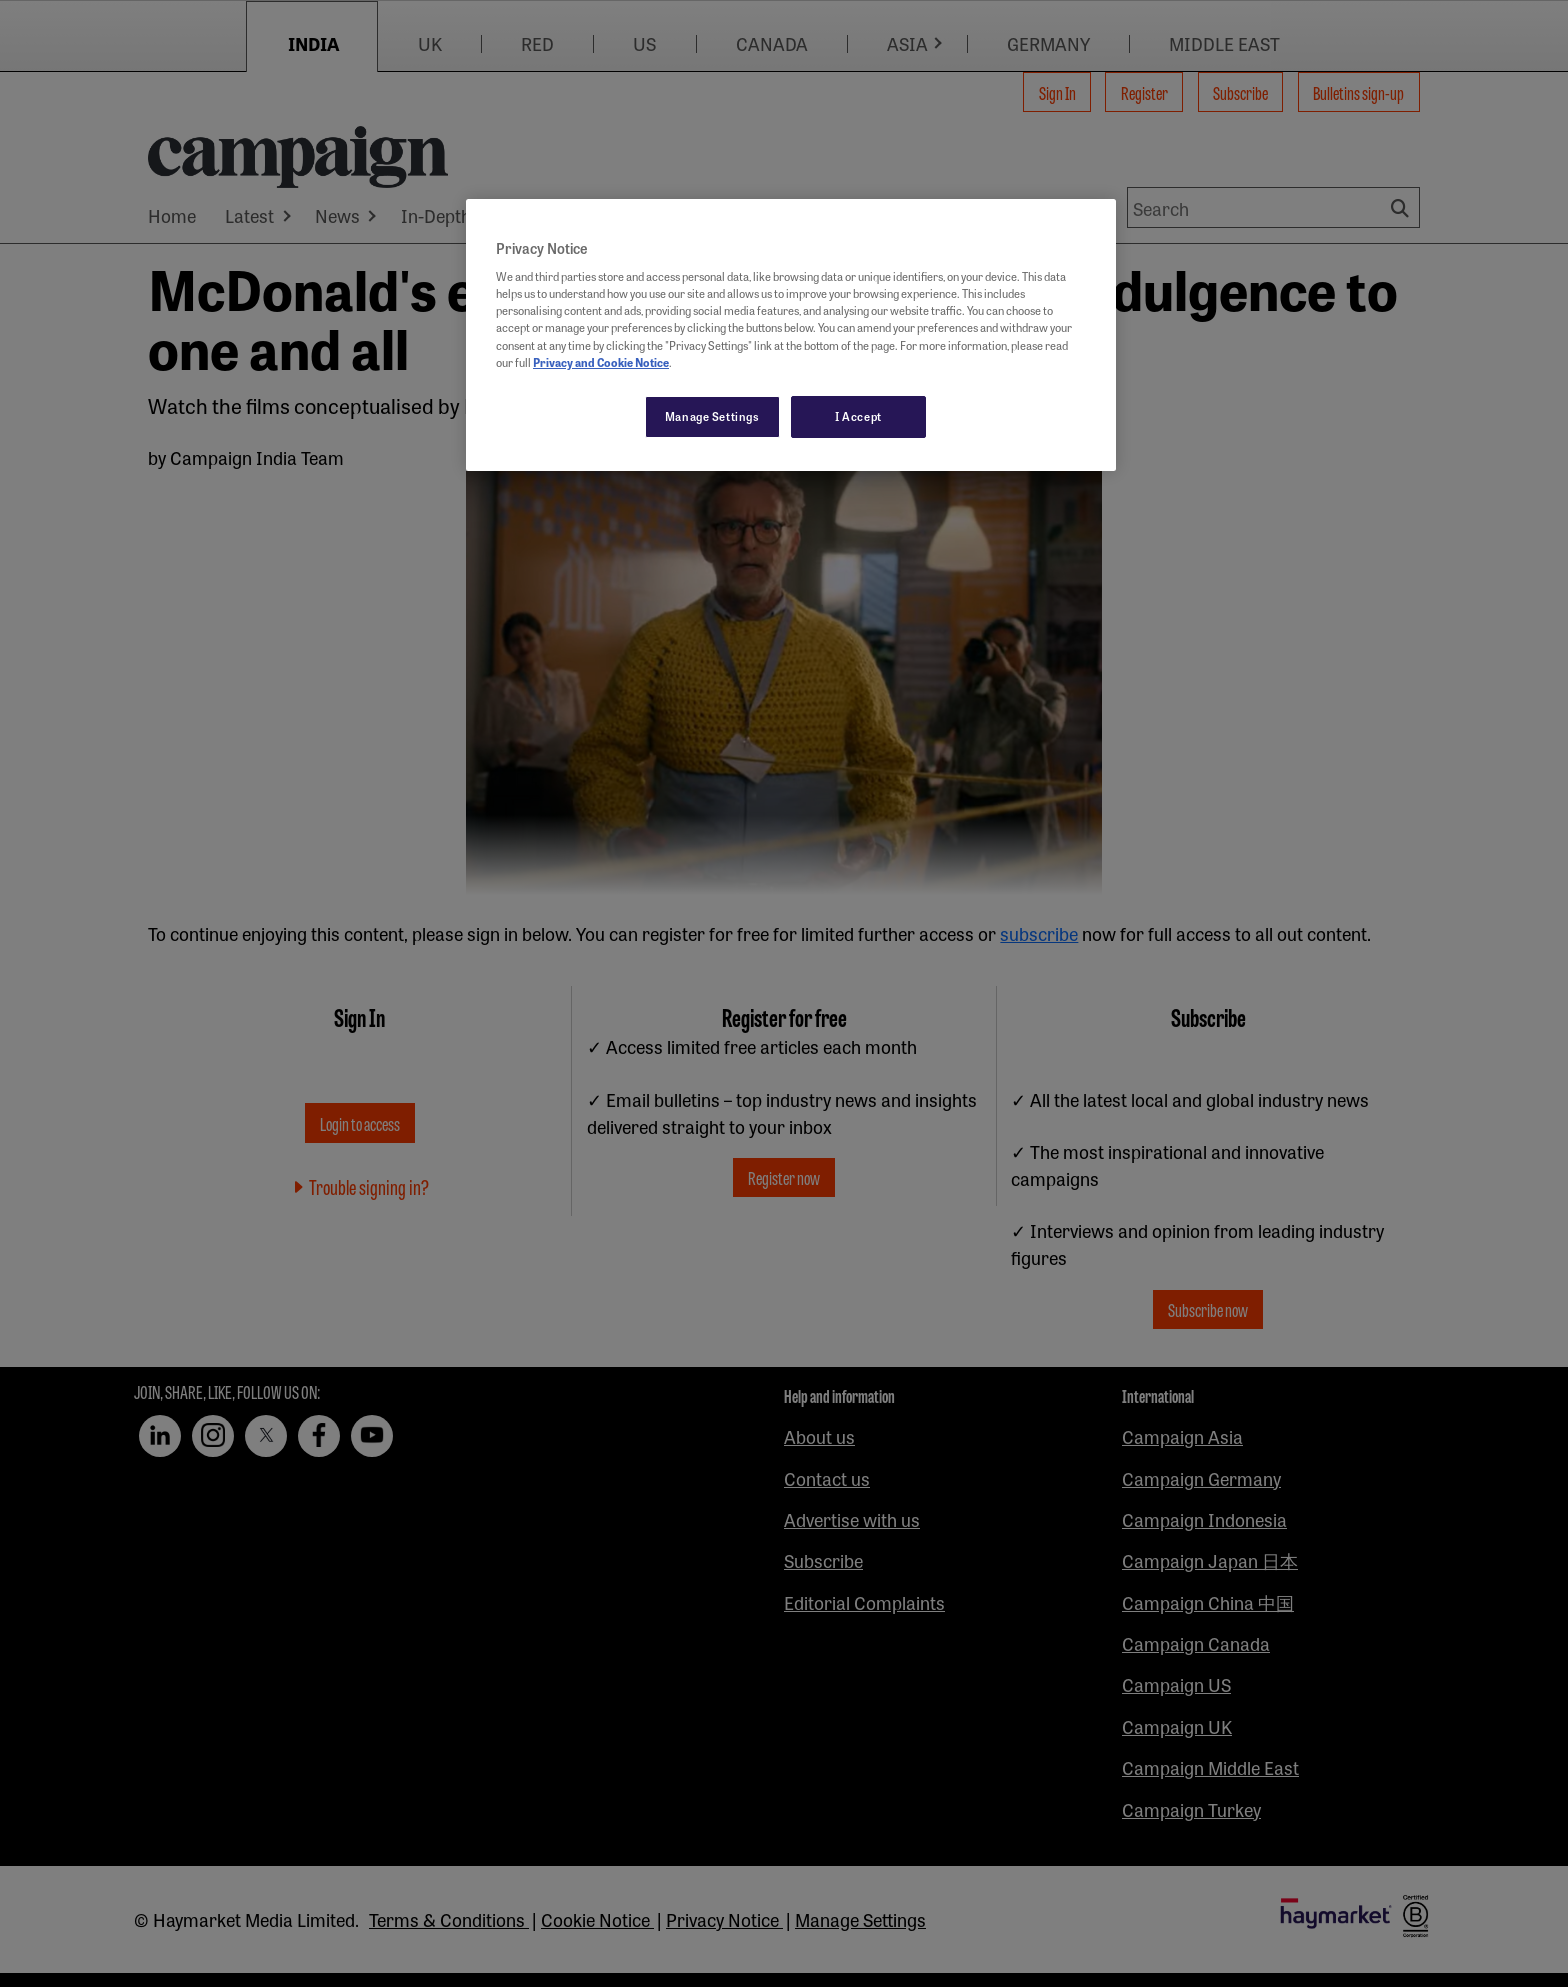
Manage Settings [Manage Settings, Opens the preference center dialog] (712, 416)
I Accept (858, 416)
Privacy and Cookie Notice (601, 362)
